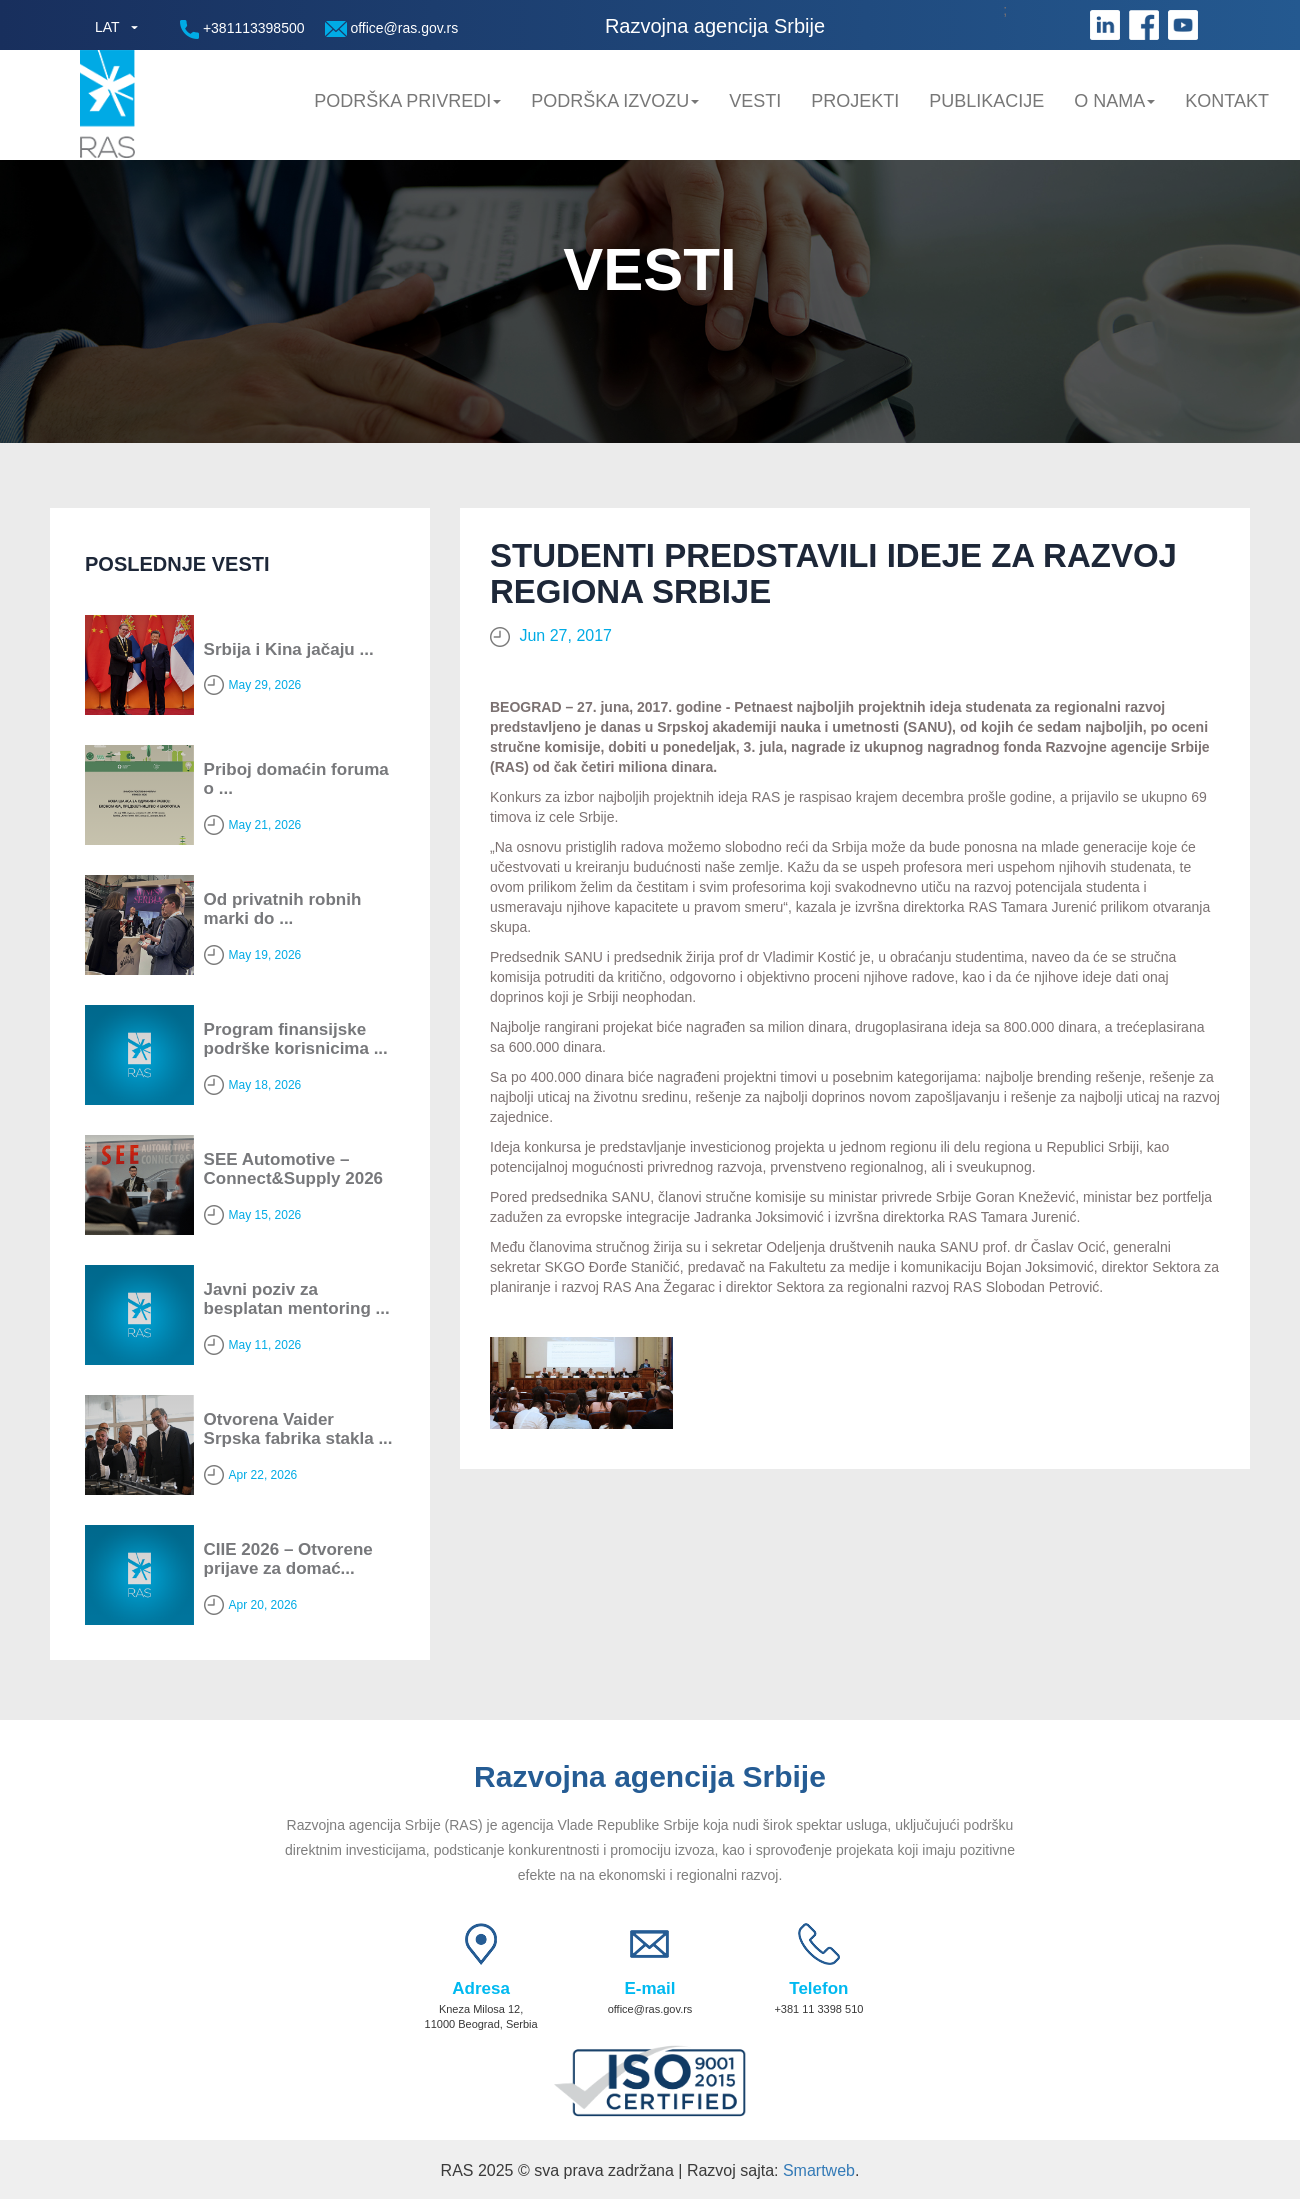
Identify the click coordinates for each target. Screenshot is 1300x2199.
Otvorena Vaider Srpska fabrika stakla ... (298, 1429)
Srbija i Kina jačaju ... (289, 649)
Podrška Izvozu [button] (615, 101)
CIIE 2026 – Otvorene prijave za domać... (288, 1559)
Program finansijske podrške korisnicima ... (296, 1039)
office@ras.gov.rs (392, 28)
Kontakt (1227, 101)
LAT (107, 27)
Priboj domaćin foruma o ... (296, 779)
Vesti (755, 101)
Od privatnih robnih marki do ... (283, 909)
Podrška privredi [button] (407, 101)
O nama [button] (1114, 101)
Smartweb (819, 2170)
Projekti (855, 101)
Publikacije (986, 101)
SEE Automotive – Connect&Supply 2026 (294, 1169)
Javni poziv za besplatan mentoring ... (297, 1299)
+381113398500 (242, 29)
